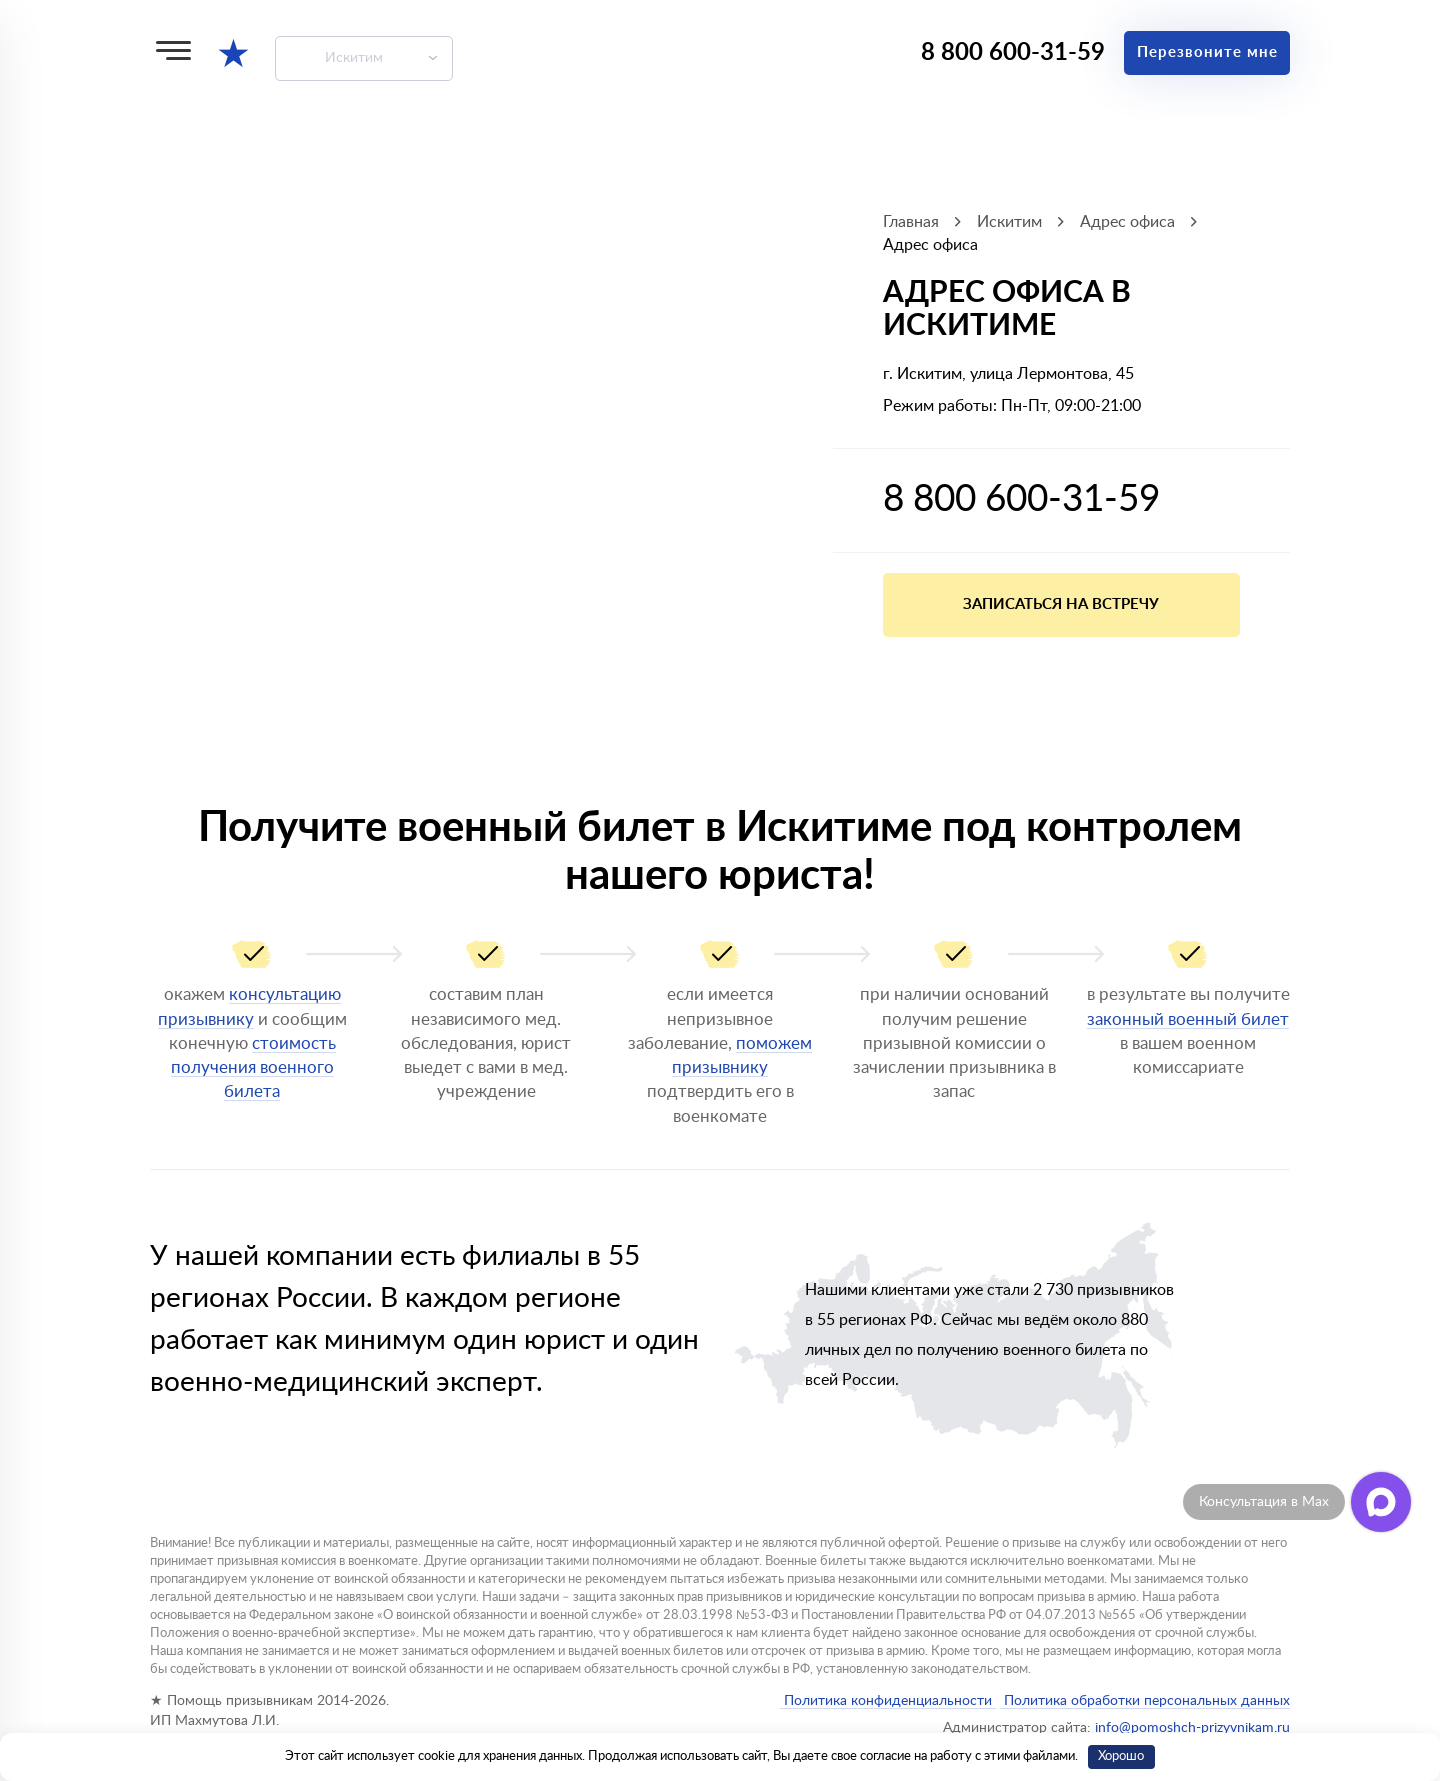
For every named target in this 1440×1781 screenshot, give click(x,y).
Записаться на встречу (1061, 604)
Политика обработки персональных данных (1145, 1701)
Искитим (354, 58)
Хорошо (1121, 1756)
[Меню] (173, 50)
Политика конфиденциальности (888, 1701)
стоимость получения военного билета (253, 1068)
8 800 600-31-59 (1013, 53)
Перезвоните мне (1207, 52)
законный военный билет (1188, 1019)
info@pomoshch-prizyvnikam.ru (1192, 1728)
